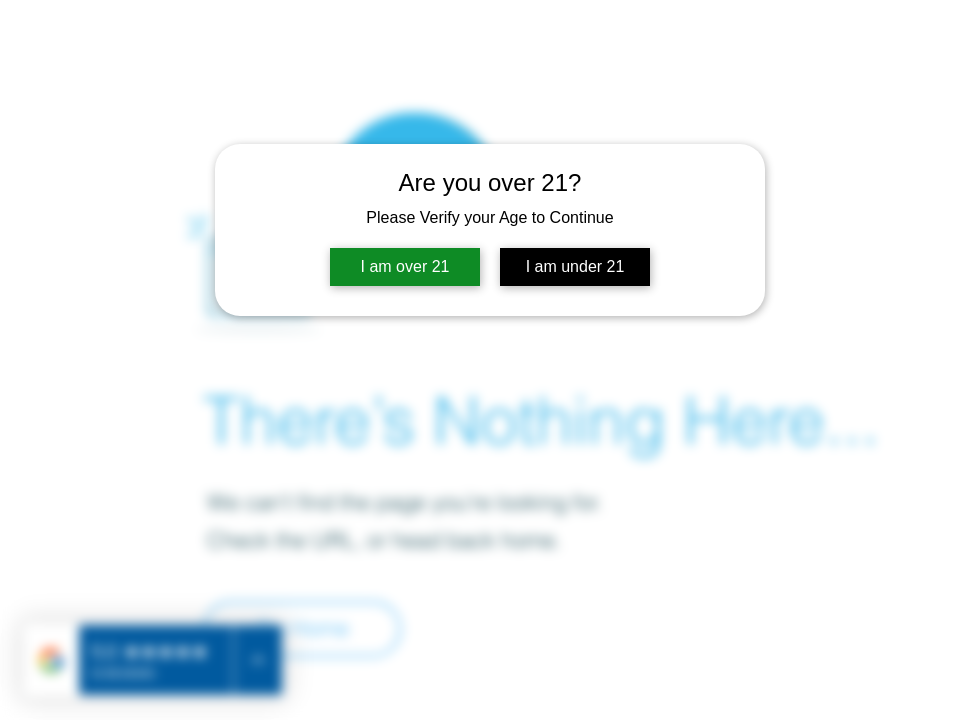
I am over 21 (405, 266)
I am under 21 (575, 266)
